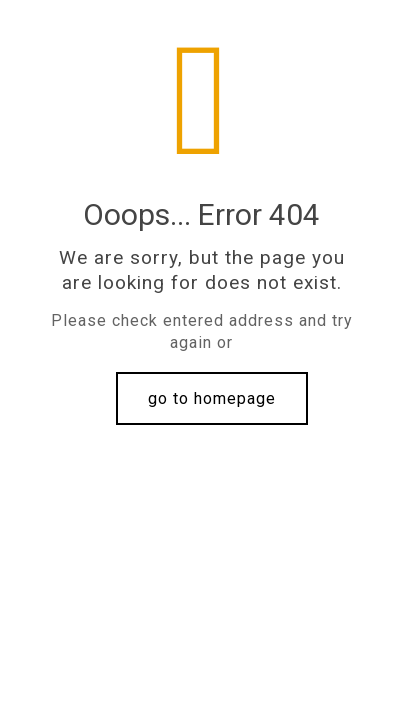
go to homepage (212, 398)
